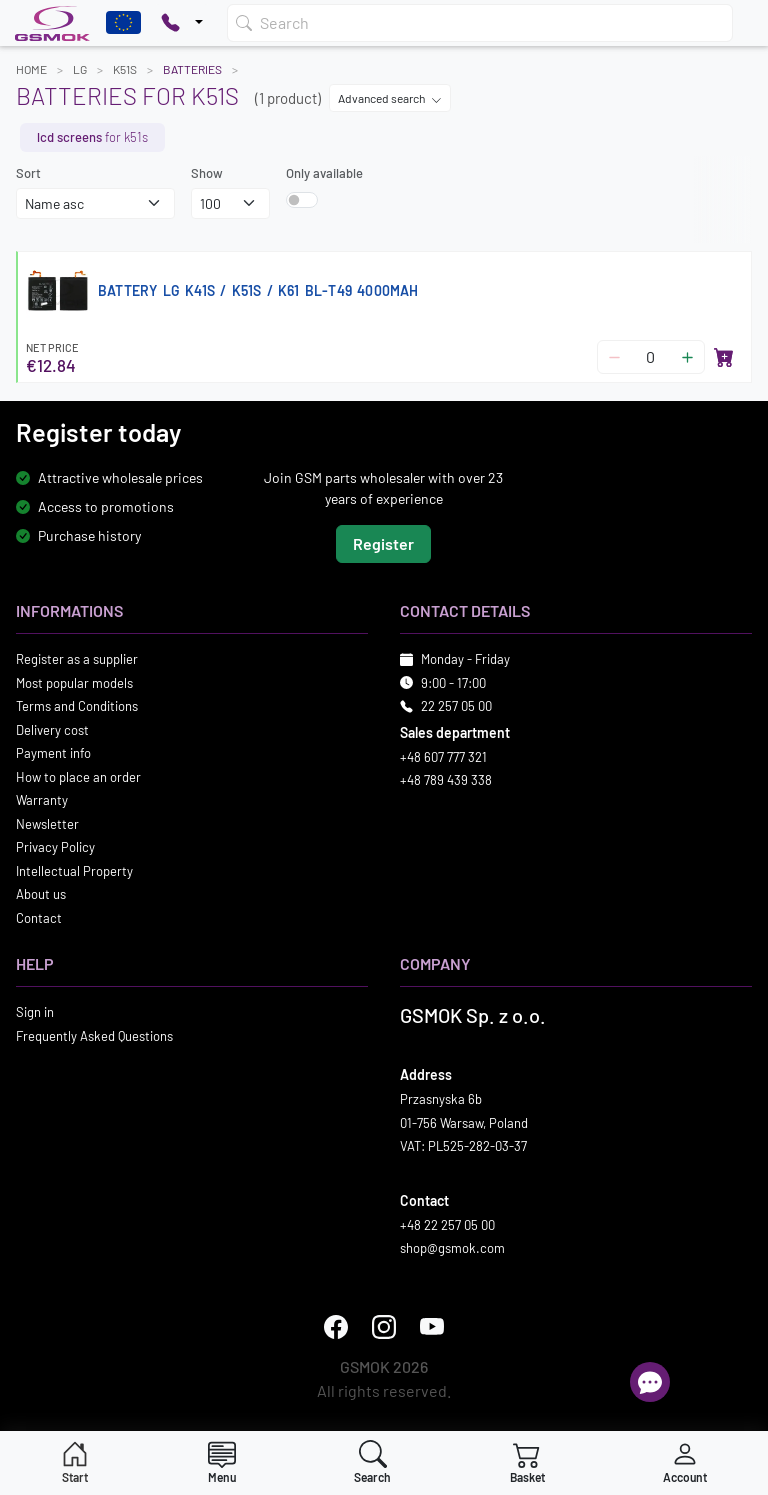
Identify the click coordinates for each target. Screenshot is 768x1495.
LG (80, 69)
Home (31, 69)
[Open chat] (650, 1382)
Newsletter (47, 824)
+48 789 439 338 (446, 781)
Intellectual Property (74, 871)
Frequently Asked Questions (94, 1036)
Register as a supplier (77, 660)
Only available (324, 173)
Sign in (35, 1013)
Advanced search (390, 98)
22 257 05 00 (456, 707)
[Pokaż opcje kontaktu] (182, 23)
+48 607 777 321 (443, 757)
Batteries (192, 69)
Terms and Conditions (77, 707)
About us (41, 895)
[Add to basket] (724, 357)
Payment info (53, 754)
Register (383, 544)
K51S (125, 69)
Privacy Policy (55, 848)
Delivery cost (52, 730)
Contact (39, 918)
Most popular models (74, 683)
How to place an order (78, 777)
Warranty (42, 801)
